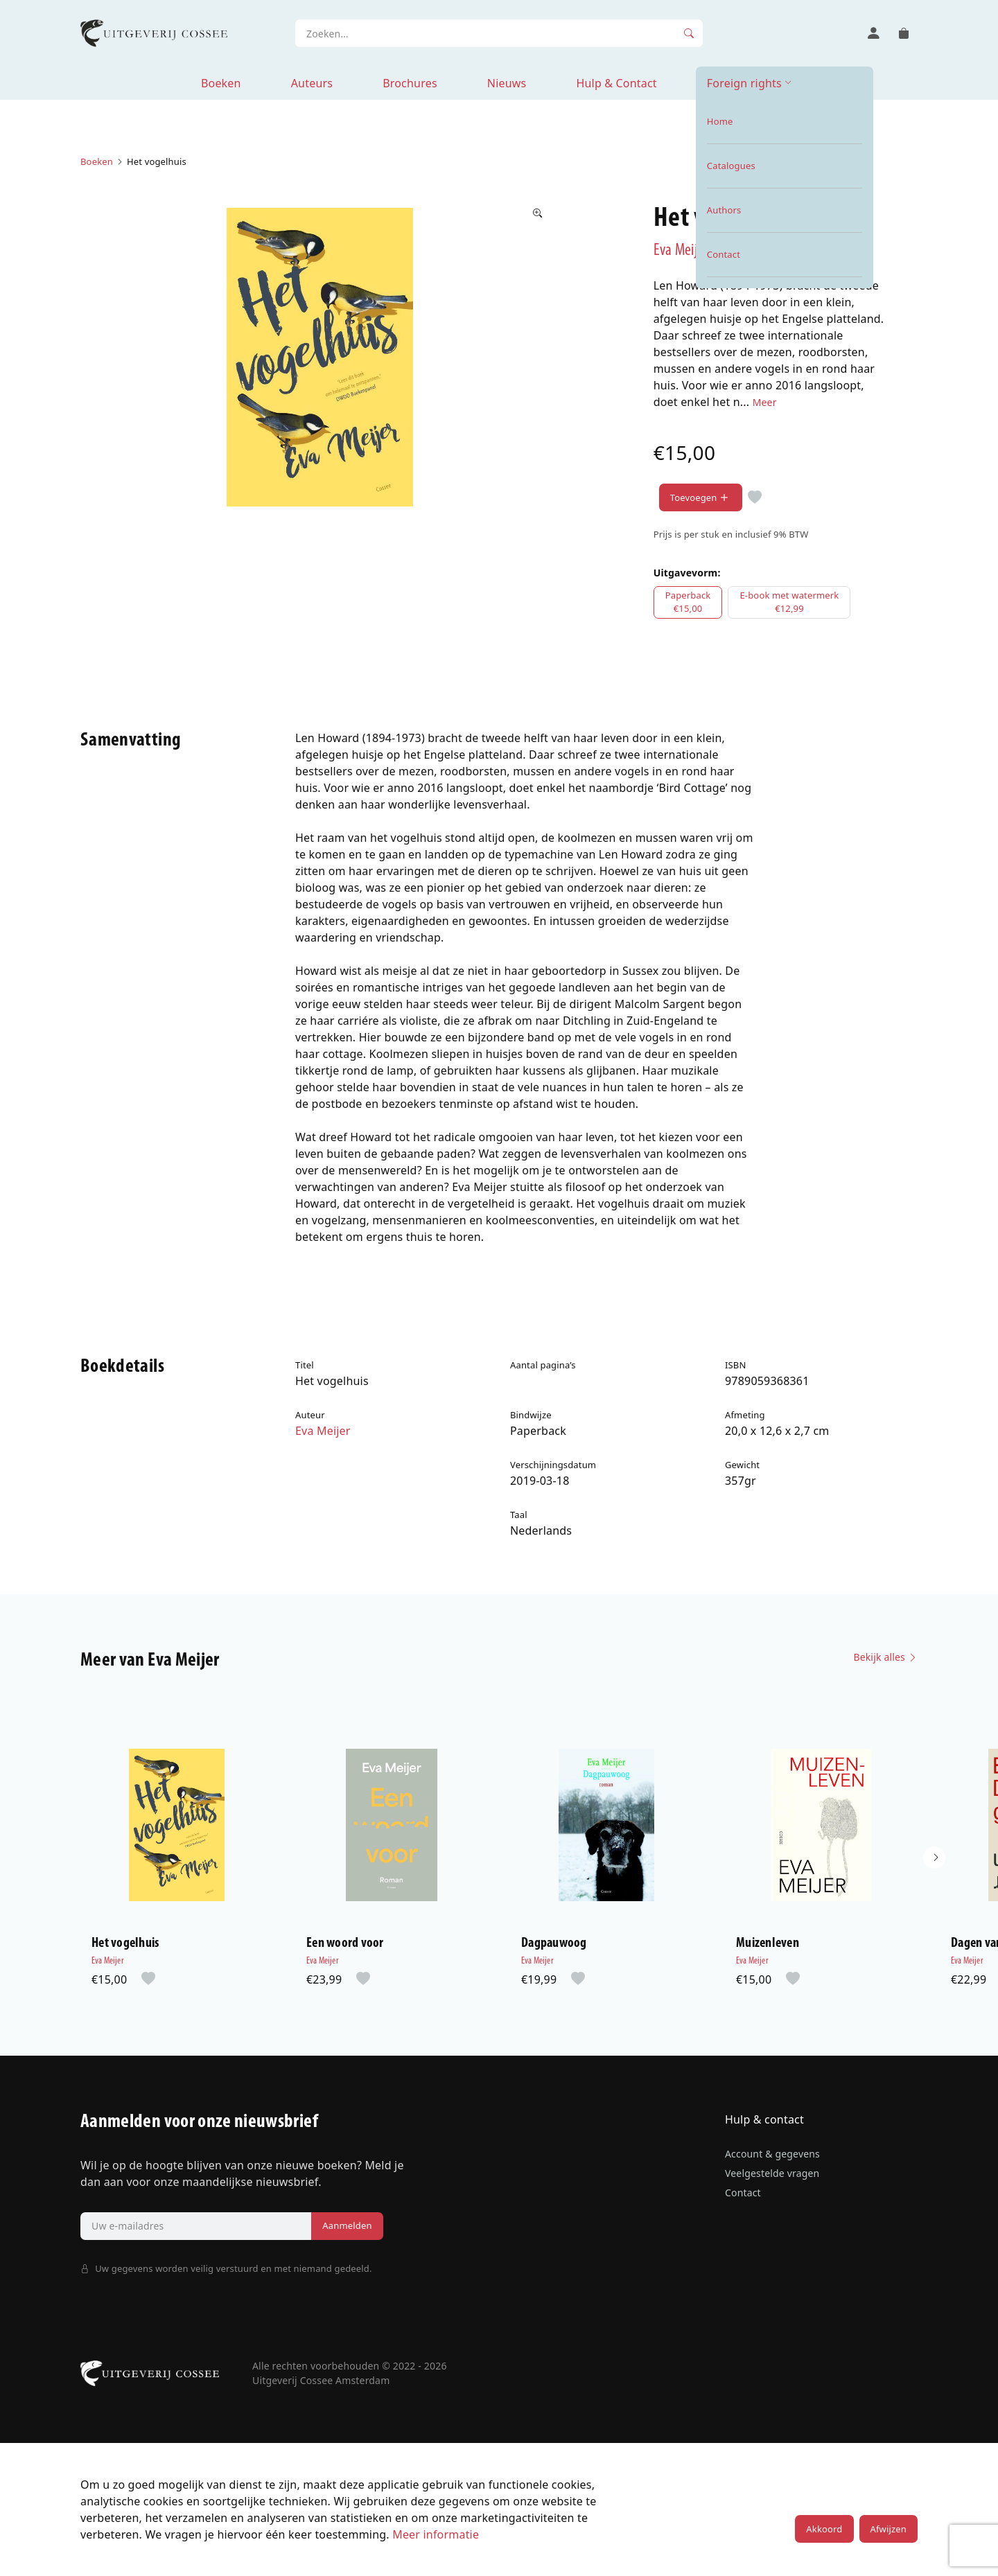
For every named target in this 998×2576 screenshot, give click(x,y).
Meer (765, 402)
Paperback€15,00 (688, 602)
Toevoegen (700, 498)
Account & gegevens (772, 2153)
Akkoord (824, 2529)
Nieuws (507, 83)
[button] (934, 1857)
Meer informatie (435, 2534)
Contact (743, 2192)
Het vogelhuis (125, 1943)
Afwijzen (888, 2529)
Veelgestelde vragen (772, 2173)
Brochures (410, 83)
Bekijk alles (885, 1657)
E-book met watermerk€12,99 (789, 602)
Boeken (221, 83)
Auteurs (312, 83)
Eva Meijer (681, 250)
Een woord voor (345, 1943)
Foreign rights (744, 83)
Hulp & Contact (616, 83)
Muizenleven (767, 1943)
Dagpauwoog (554, 1943)
